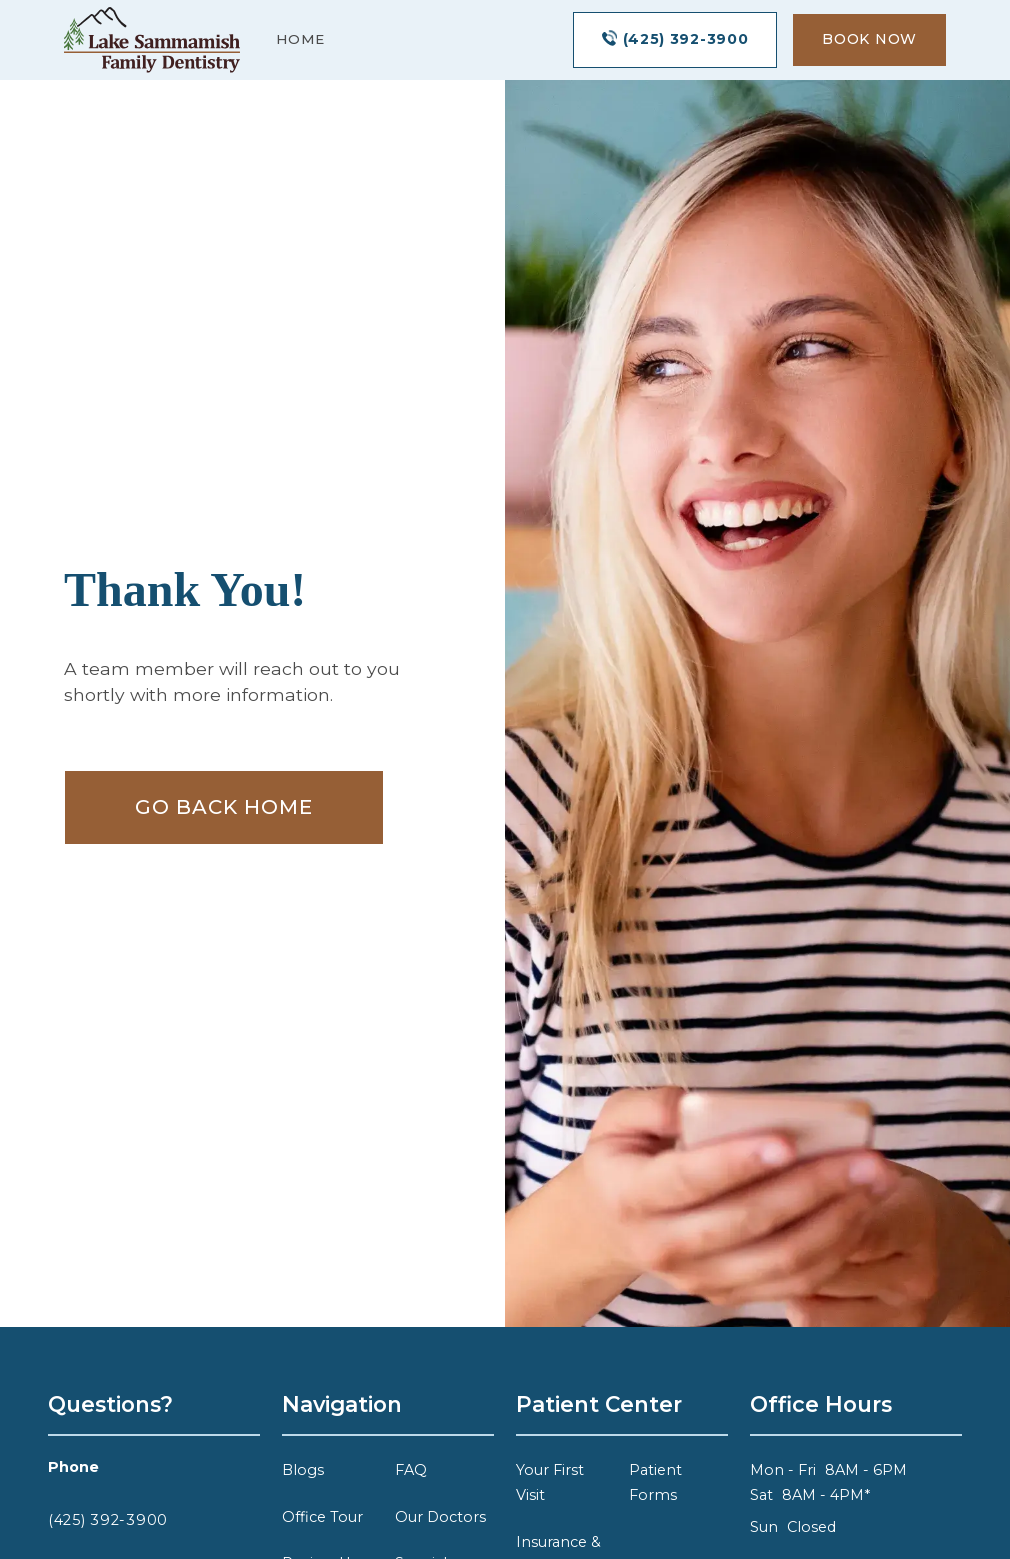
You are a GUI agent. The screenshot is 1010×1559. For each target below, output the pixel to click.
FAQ (411, 1470)
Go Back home (224, 807)
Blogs (303, 1470)
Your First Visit (550, 1482)
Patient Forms (655, 1482)
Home (300, 39)
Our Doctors (440, 1517)
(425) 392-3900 (108, 1520)
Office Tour (322, 1517)
